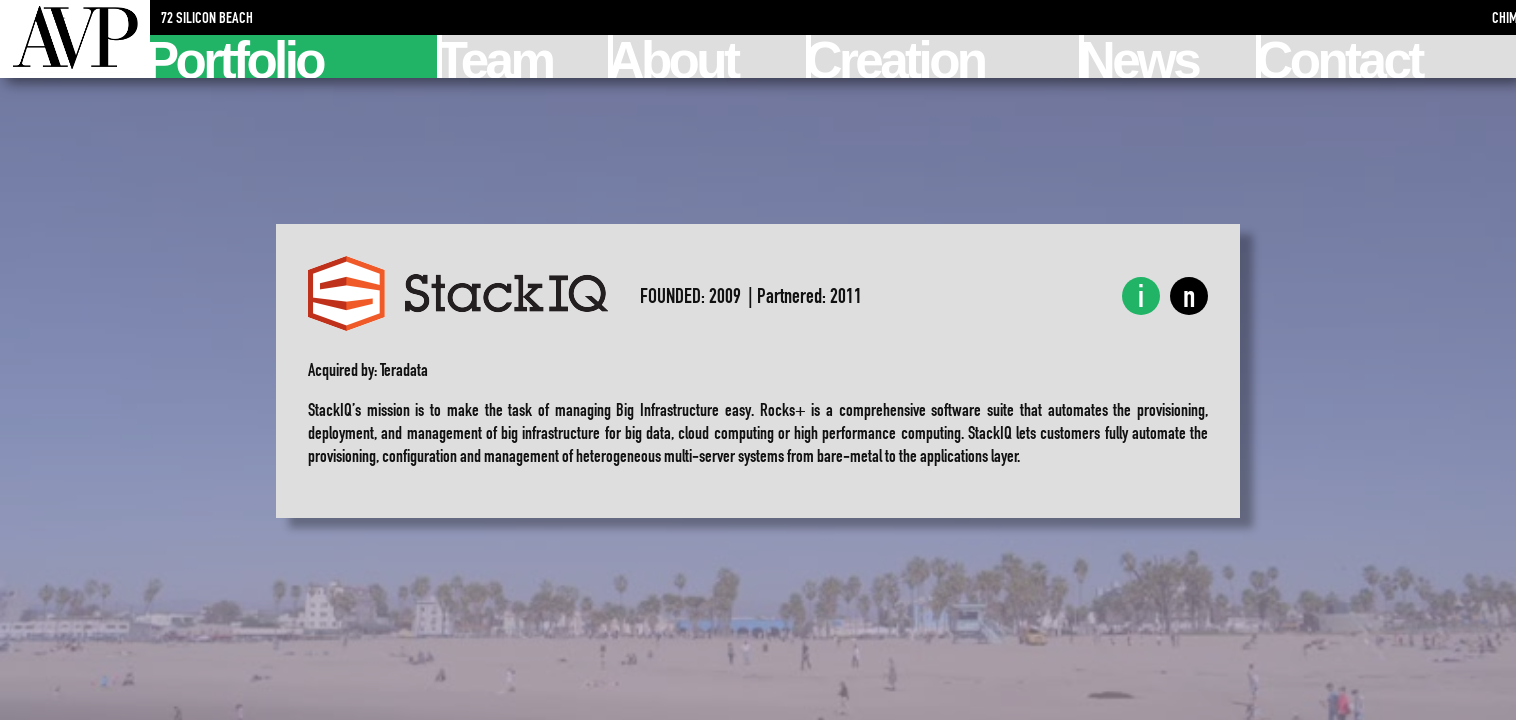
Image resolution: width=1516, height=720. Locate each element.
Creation (898, 56)
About (675, 56)
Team (497, 56)
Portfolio (236, 56)
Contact (1341, 56)
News (1141, 56)
